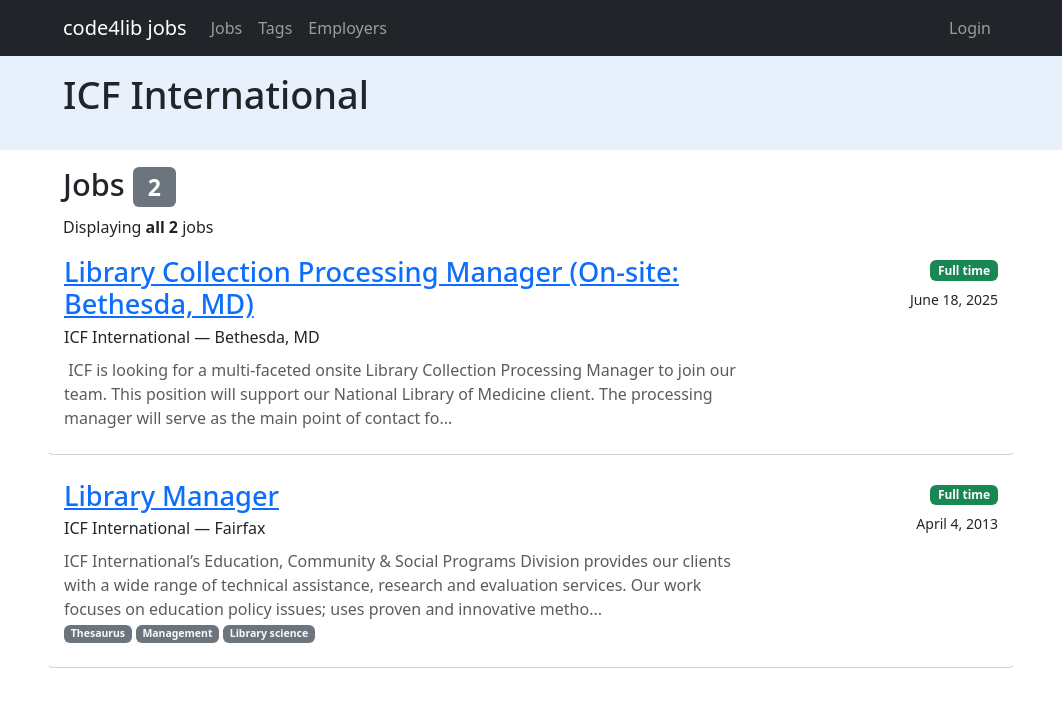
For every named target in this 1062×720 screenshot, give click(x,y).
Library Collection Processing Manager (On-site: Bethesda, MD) (371, 288)
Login (970, 28)
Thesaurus (98, 633)
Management (177, 633)
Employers (347, 28)
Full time (964, 270)
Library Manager (171, 495)
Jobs (227, 28)
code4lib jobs (125, 27)
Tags (275, 28)
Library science (269, 633)
